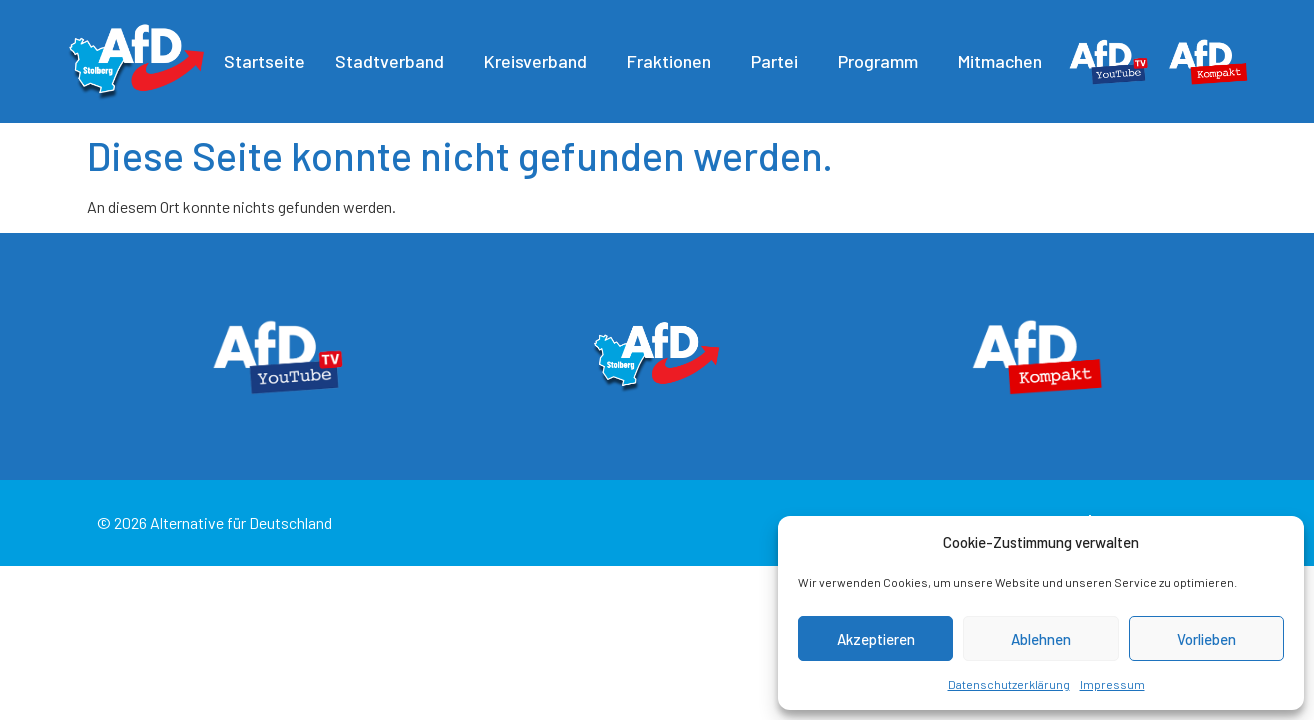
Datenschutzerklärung (1009, 684)
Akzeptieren (876, 639)
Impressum (1112, 684)
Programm (883, 61)
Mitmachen (1005, 61)
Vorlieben (1206, 639)
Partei (779, 61)
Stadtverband (394, 61)
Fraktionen (674, 61)
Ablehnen (1041, 639)
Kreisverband (540, 61)
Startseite (264, 61)
